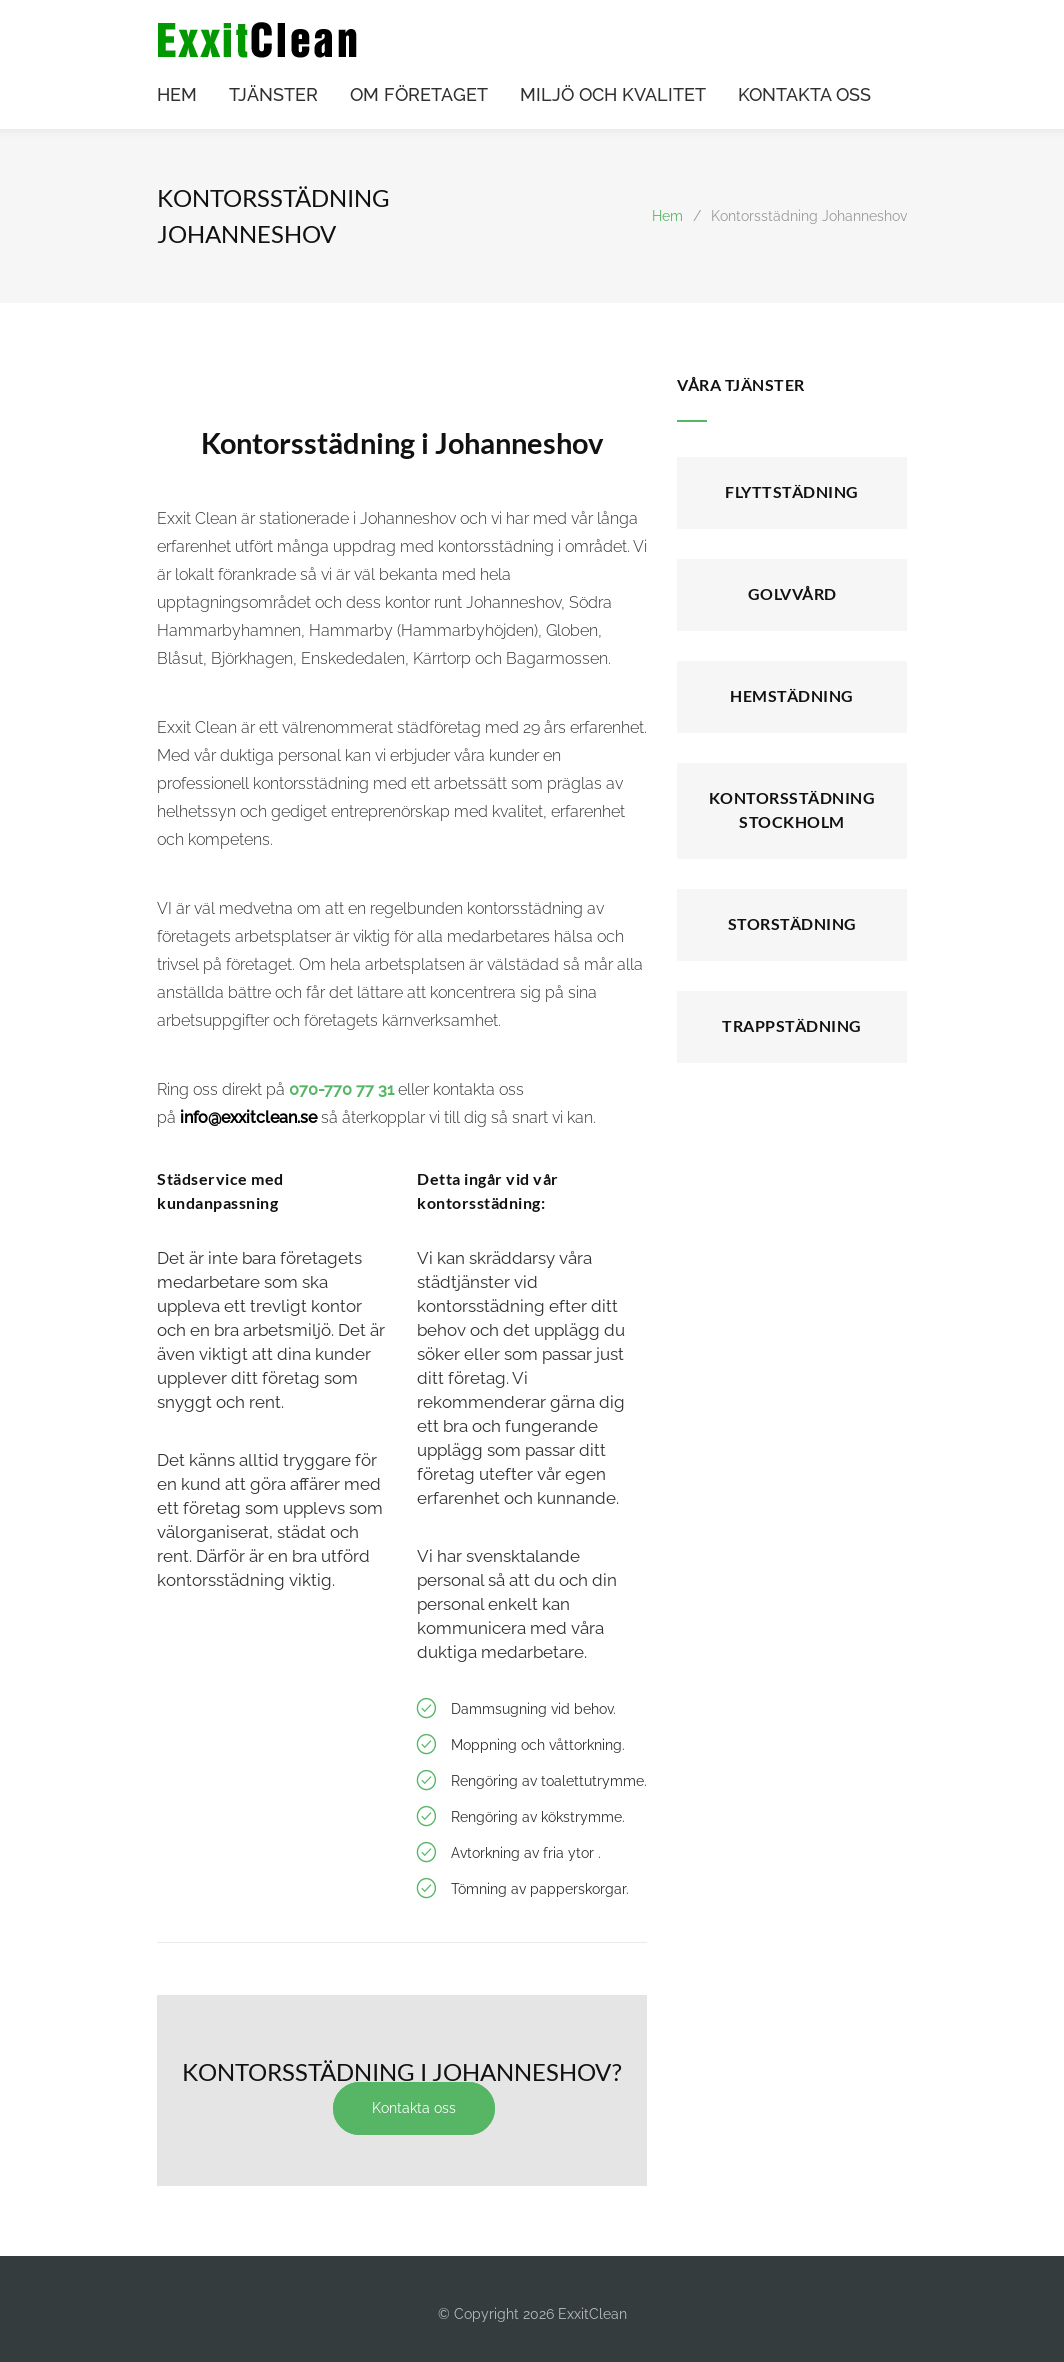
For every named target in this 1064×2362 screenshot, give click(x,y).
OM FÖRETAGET (419, 95)
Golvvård (792, 593)
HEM (177, 95)
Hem (667, 216)
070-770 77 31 (341, 1089)
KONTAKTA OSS (804, 95)
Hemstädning (792, 695)
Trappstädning (792, 1025)
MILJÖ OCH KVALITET (613, 95)
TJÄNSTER (273, 95)
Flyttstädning (792, 491)
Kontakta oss (417, 2108)
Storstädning (792, 923)
